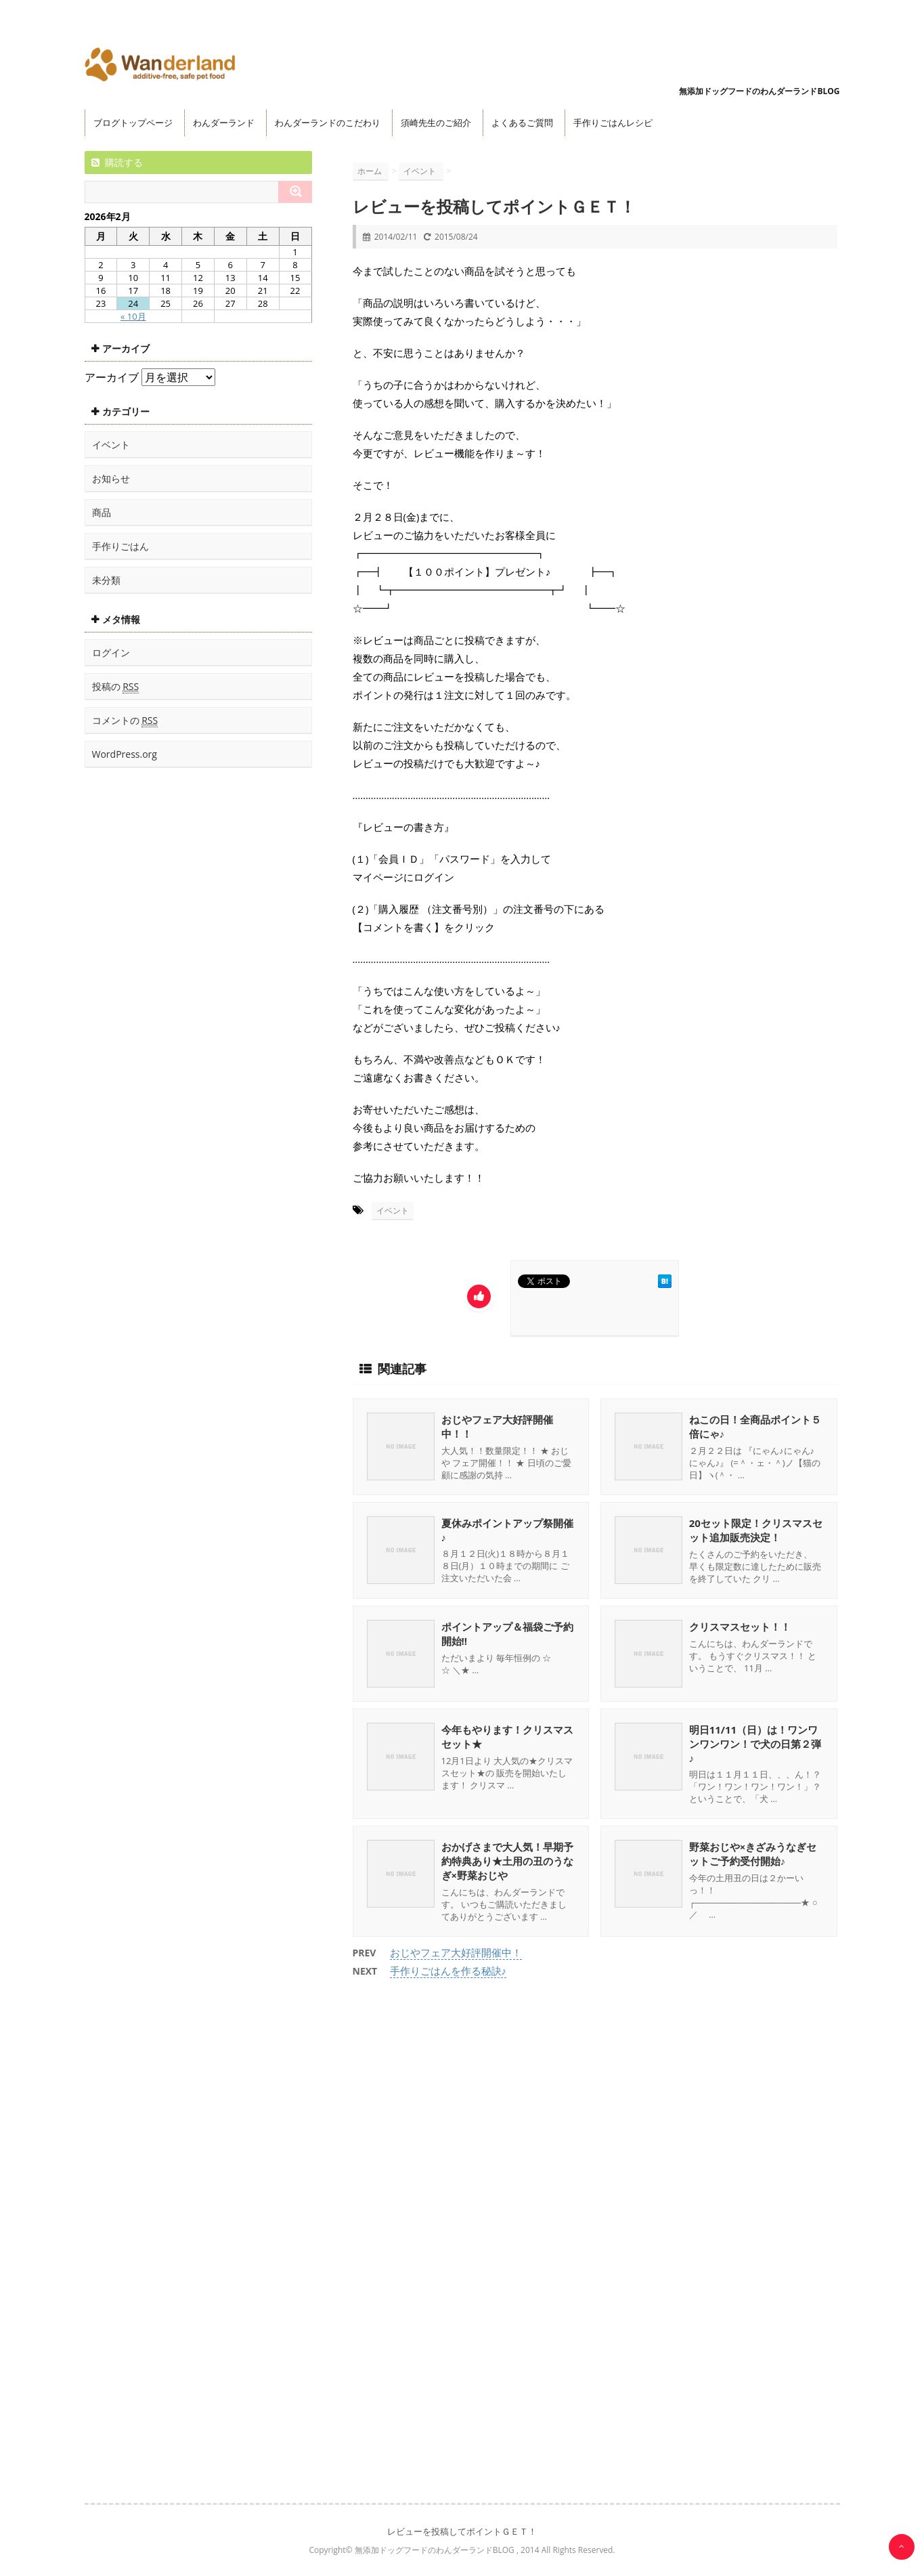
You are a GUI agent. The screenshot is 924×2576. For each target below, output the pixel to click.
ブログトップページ (133, 122)
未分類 (106, 580)
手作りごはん (120, 546)
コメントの (125, 720)
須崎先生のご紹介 (436, 122)
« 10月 (133, 316)
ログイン (111, 652)
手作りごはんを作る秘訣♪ (448, 1970)
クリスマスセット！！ (740, 1626)
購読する (117, 162)
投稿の (115, 686)
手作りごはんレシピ (613, 122)
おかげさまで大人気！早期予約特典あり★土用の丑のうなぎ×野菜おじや (507, 1861)
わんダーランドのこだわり (327, 122)
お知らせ (111, 478)
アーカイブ (112, 377)
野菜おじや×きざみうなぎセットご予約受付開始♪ (753, 1854)
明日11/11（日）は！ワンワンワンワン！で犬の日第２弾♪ (755, 1744)
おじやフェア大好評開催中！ (456, 1952)
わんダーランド (224, 122)
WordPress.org (124, 754)
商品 (101, 512)
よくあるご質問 (522, 122)
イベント (392, 1210)
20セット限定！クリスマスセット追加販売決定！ (755, 1530)
